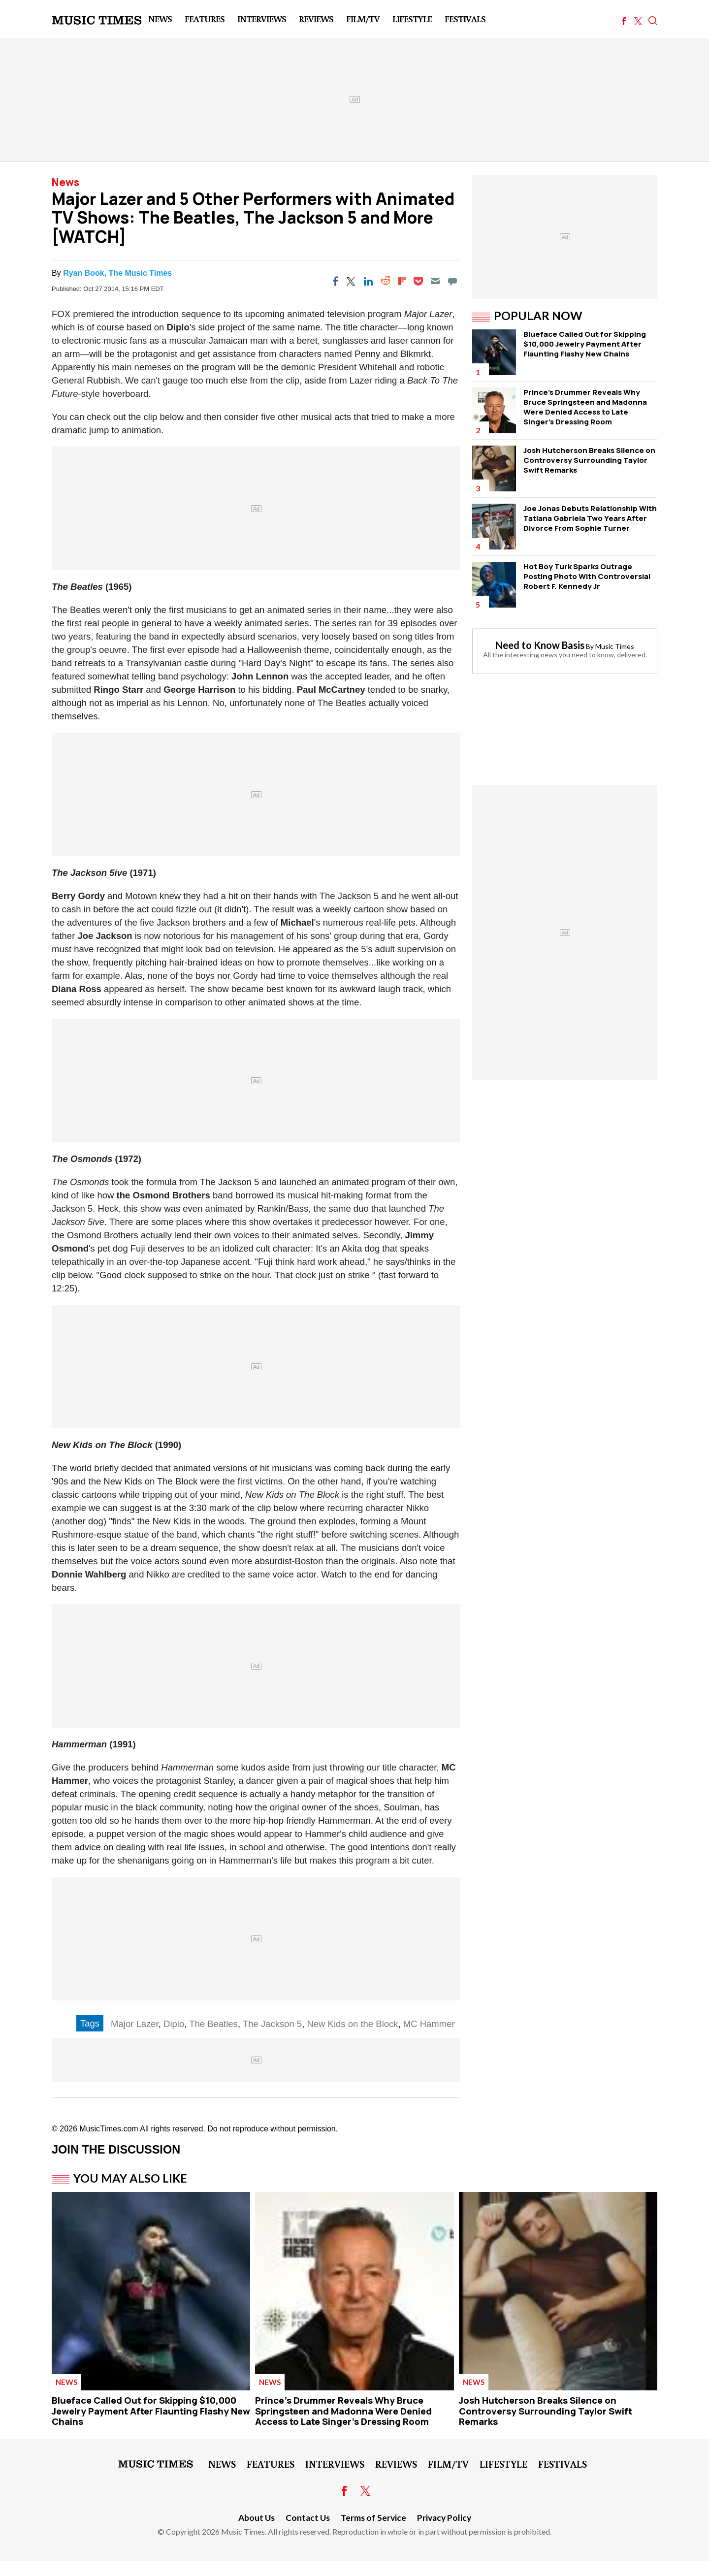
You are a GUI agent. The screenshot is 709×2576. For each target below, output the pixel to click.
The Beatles (213, 2024)
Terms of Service (373, 2517)
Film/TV (363, 19)
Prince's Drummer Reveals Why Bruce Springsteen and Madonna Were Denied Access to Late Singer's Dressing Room (585, 407)
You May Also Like (130, 2178)
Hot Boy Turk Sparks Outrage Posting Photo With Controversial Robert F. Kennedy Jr (586, 576)
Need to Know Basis (539, 645)
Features (205, 19)
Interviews (261, 19)
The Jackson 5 (272, 2024)
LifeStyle (412, 19)
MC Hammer (429, 2024)
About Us (256, 2517)
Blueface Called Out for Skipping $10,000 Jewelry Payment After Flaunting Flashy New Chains (584, 344)
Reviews (316, 19)
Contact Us (308, 2517)
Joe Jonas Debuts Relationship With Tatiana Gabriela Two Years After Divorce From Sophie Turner (590, 518)
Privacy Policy (444, 2517)
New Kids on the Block (352, 2024)
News (160, 19)
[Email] (435, 281)
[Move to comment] (452, 281)
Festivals (465, 19)
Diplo (173, 2024)
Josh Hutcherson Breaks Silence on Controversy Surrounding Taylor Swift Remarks (589, 460)
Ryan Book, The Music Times (117, 273)
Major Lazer (135, 2024)
